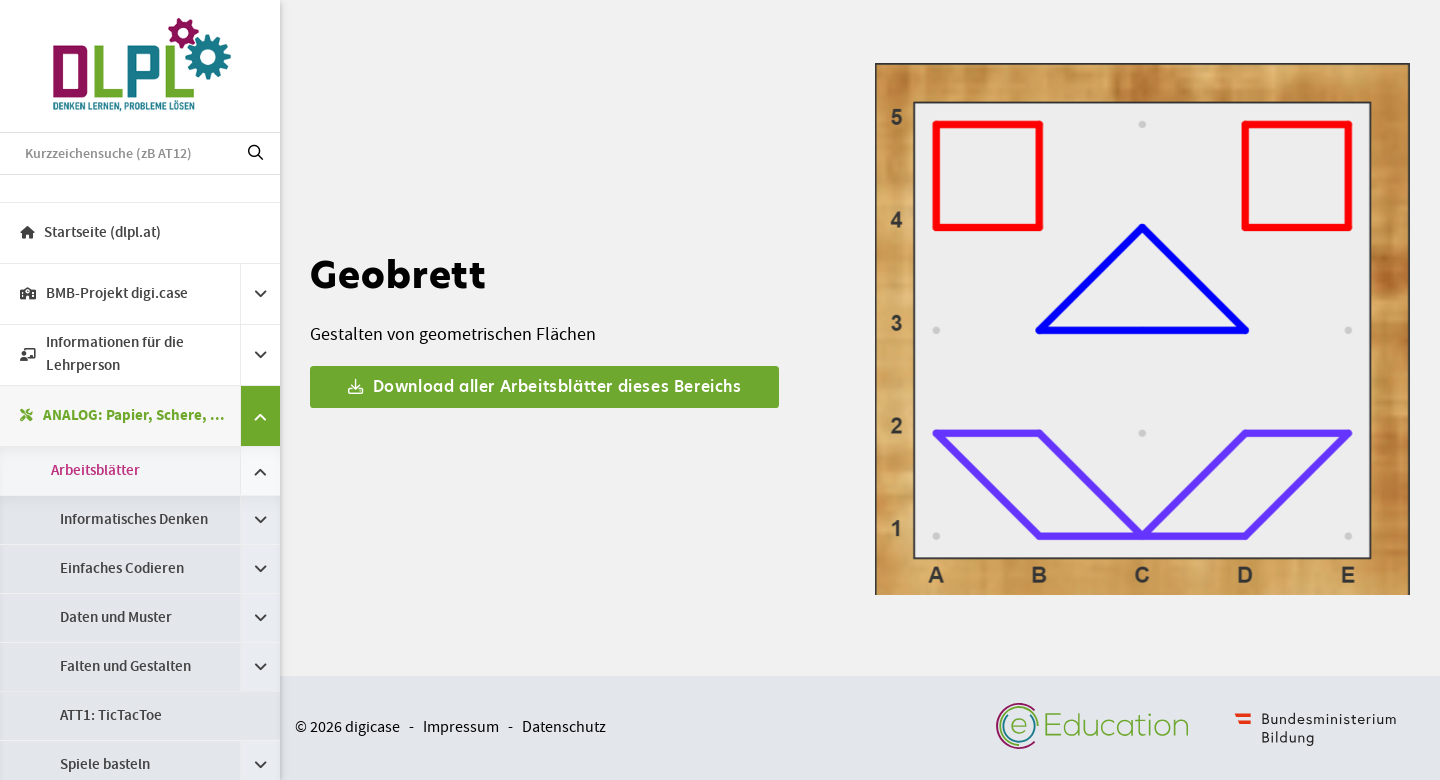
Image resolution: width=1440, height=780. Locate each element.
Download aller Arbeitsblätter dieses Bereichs (545, 386)
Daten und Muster (116, 618)
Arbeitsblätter (95, 471)
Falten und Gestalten (125, 667)
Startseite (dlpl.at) (90, 233)
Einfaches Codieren (122, 569)
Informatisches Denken (134, 520)
